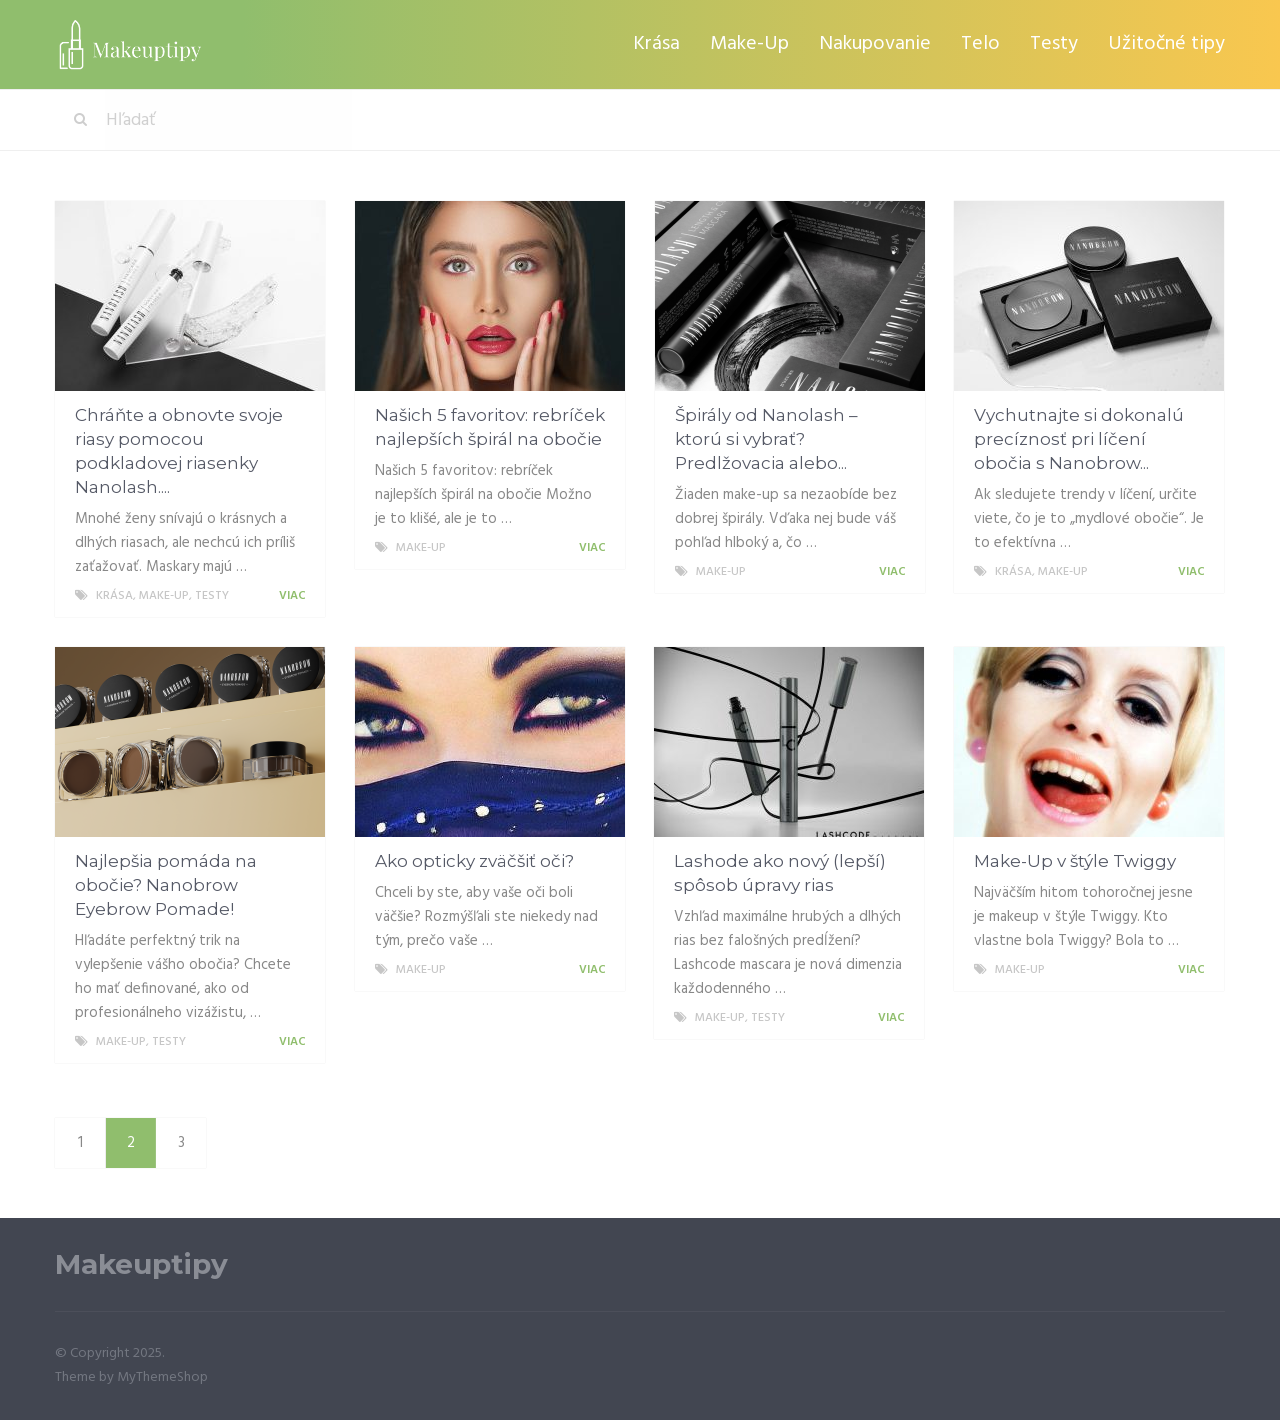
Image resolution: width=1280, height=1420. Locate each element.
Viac (296, 596)
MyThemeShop (162, 1377)
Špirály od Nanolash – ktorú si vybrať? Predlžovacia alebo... (766, 439)
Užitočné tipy (1166, 44)
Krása (656, 44)
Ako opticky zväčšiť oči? (474, 861)
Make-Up (749, 44)
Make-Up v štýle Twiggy (1075, 861)
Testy (1054, 44)
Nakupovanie (875, 44)
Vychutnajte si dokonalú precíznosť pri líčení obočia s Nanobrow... (1079, 439)
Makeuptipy (141, 1264)
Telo (980, 44)
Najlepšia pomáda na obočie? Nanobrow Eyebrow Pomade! (166, 885)
